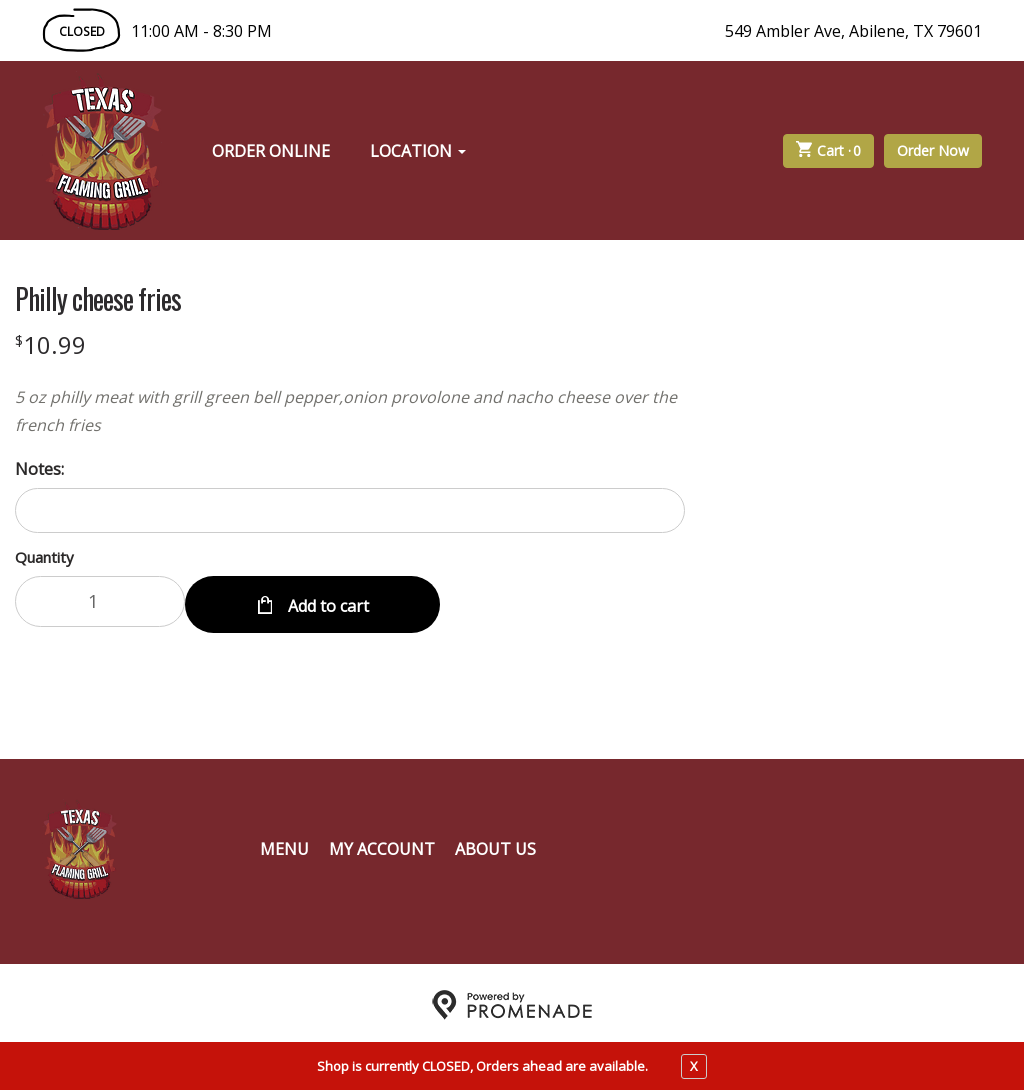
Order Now (933, 150)
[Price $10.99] (50, 344)
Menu (284, 845)
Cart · (829, 151)
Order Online (271, 151)
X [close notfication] (694, 1066)
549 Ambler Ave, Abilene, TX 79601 (853, 31)
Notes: (39, 469)
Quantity (44, 557)
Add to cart (326, 601)
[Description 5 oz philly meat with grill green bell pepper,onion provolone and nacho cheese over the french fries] (350, 411)
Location (418, 151)
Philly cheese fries (98, 299)
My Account (382, 845)
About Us (495, 845)
